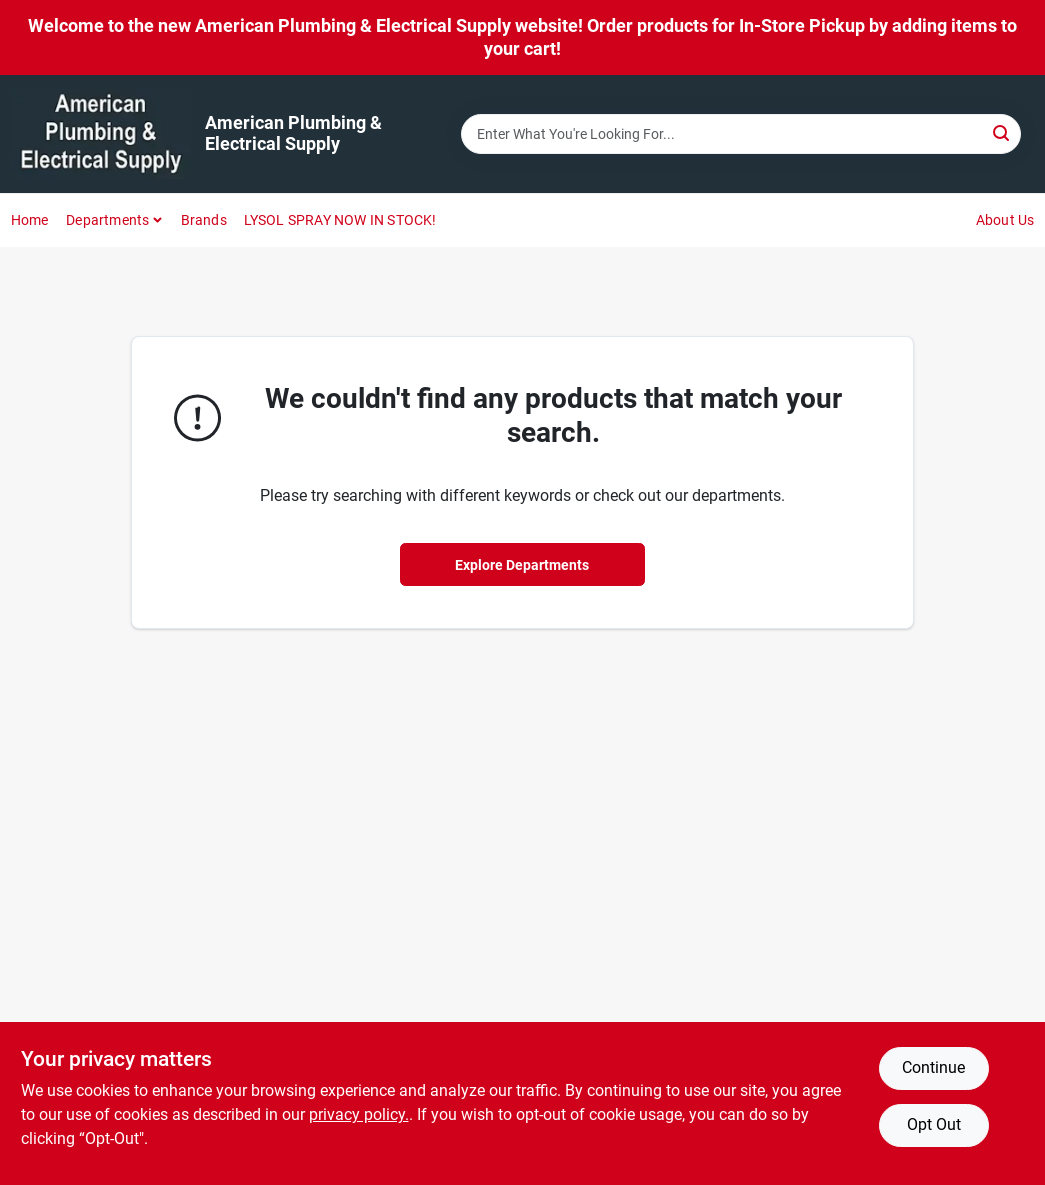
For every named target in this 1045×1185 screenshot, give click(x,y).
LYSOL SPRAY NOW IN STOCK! (340, 220)
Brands (204, 220)
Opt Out (934, 1124)
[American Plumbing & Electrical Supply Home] (101, 134)
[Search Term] (741, 134)
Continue (933, 1067)
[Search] (1002, 132)
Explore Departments (522, 565)
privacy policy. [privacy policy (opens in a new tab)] (359, 1114)
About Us (1005, 220)
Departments (107, 220)
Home (30, 220)
